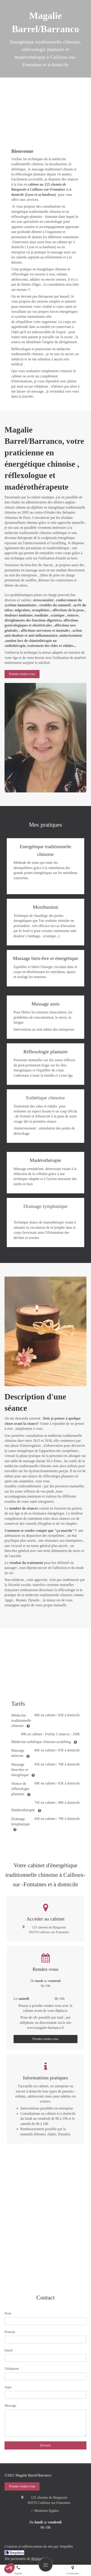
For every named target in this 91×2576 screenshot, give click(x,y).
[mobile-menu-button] (46, 2565)
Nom (8, 2313)
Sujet (8, 2387)
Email (9, 2350)
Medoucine (39, 2559)
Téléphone (12, 2368)
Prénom (10, 2332)
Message (10, 2405)
